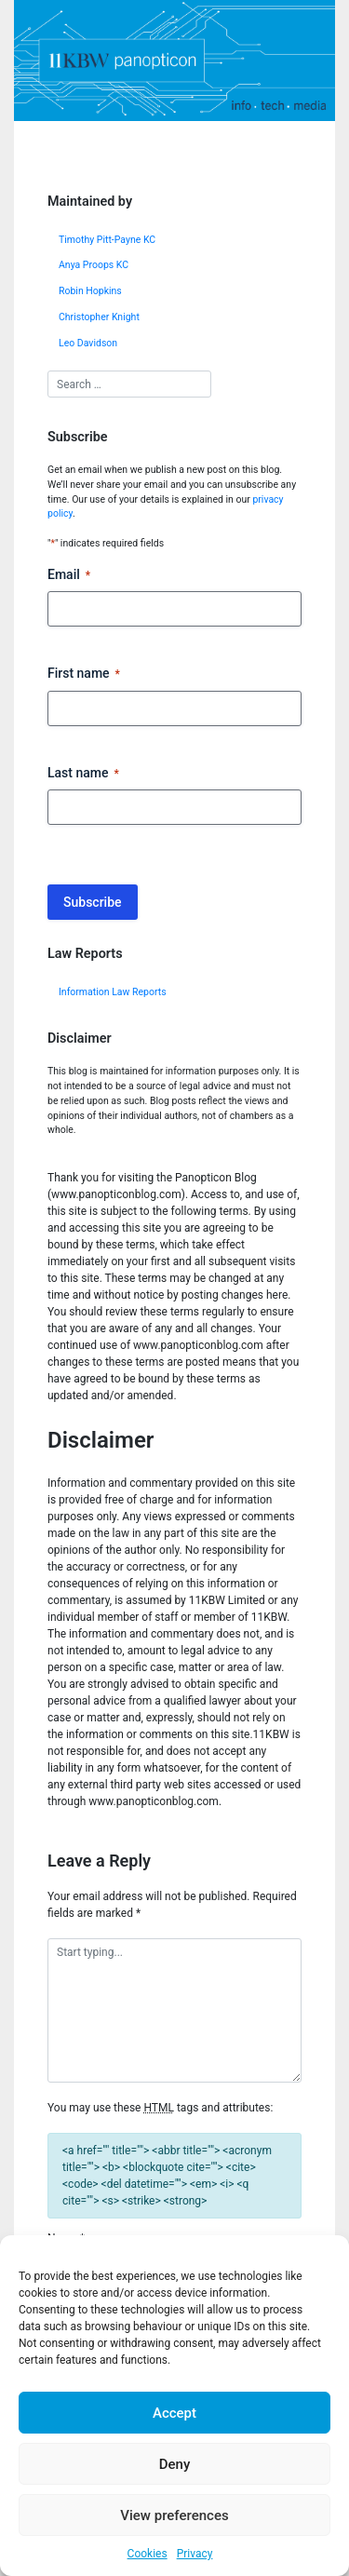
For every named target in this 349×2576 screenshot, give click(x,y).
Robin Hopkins (90, 291)
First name (83, 674)
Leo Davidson (88, 343)
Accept (174, 2413)
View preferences (174, 2515)
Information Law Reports (113, 992)
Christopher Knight (99, 317)
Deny (175, 2464)
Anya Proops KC (93, 265)
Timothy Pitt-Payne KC (107, 240)
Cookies (148, 2553)
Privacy (195, 2553)
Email (68, 575)
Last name (83, 773)
